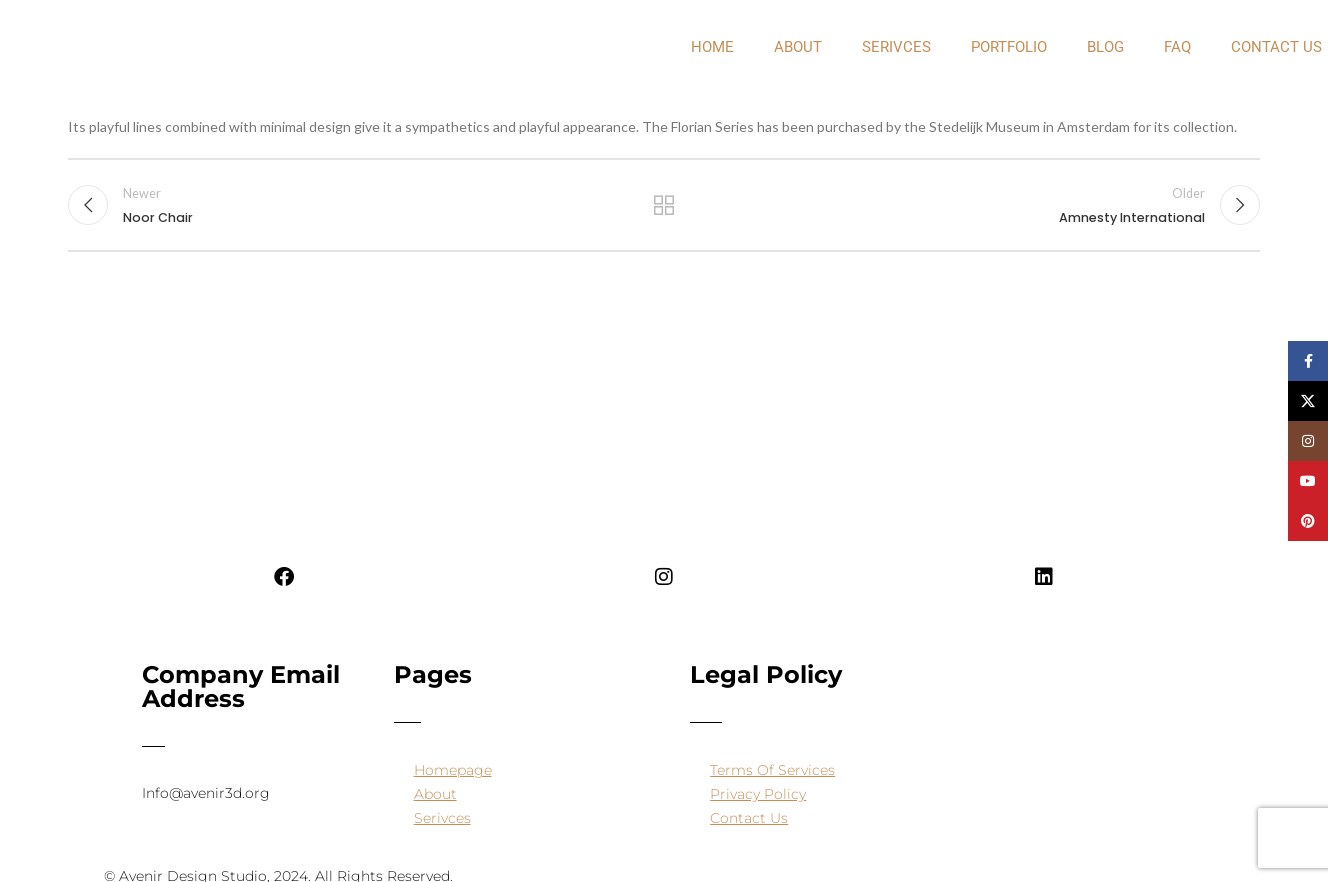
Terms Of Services (772, 770)
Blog (1105, 47)
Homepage (453, 770)
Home (712, 47)
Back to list (664, 207)
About (435, 794)
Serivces (896, 47)
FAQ (1177, 47)
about (798, 47)
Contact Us (749, 818)
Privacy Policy (758, 794)
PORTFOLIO (1009, 47)
